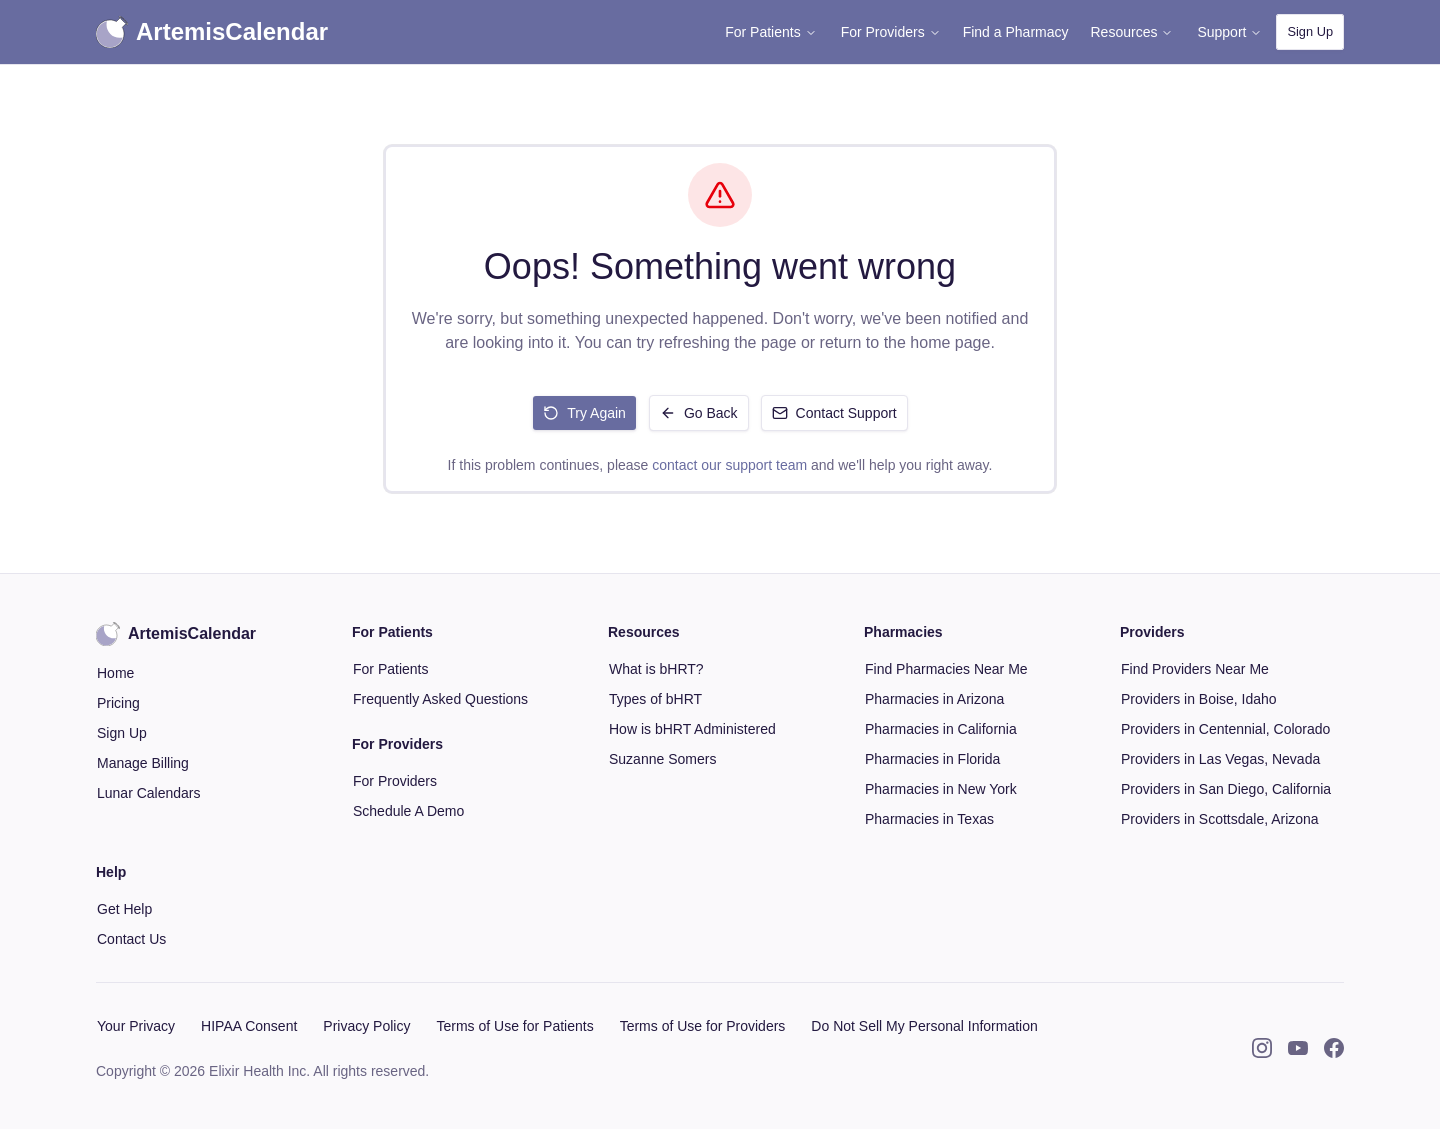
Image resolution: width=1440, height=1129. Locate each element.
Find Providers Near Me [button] (1195, 669)
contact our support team (729, 465)
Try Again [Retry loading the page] (584, 413)
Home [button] (115, 673)
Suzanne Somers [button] (662, 759)
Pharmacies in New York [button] (941, 789)
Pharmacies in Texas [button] (929, 819)
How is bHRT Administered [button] (692, 729)
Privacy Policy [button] (366, 1026)
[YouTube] (1298, 1048)
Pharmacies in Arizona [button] (934, 699)
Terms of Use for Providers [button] (703, 1026)
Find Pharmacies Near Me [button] (946, 669)
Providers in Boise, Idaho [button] (1199, 699)
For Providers (891, 32)
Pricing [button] (118, 703)
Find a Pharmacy (1016, 32)
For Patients (770, 32)
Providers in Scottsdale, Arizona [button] (1220, 819)
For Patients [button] (390, 669)
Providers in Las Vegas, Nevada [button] (1220, 759)
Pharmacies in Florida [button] (932, 759)
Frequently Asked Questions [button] (440, 699)
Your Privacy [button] (136, 1026)
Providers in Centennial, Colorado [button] (1225, 729)
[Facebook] (1334, 1048)
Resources (1132, 32)
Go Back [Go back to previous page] (699, 413)
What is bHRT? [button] (656, 669)
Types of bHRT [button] (655, 699)
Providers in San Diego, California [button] (1226, 789)
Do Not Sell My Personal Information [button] (924, 1026)
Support (1229, 32)
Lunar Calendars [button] (149, 793)
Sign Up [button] (1310, 31)
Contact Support (834, 413)
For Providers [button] (395, 781)
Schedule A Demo (408, 811)
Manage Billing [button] (143, 763)
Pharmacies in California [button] (941, 729)
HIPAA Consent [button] (249, 1026)
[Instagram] (1262, 1048)
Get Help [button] (124, 909)
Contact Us (131, 939)
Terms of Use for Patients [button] (514, 1026)
